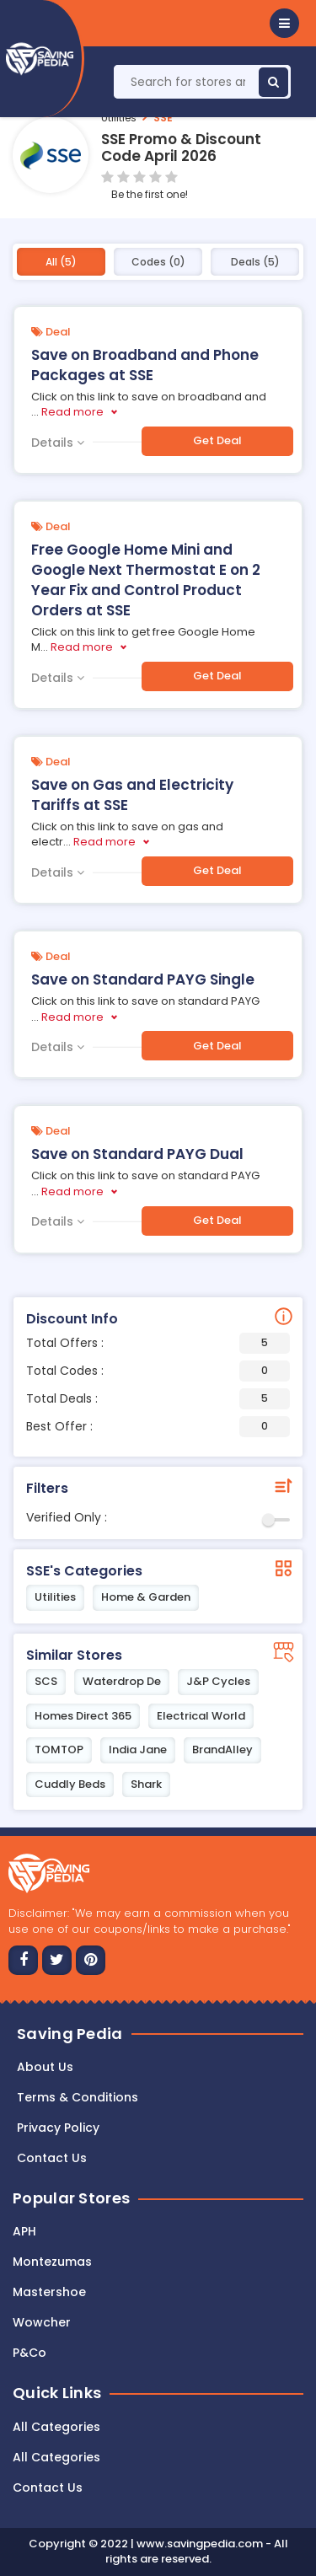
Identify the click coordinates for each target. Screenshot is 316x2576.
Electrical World (201, 1716)
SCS (46, 1681)
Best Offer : (158, 1426)
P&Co (29, 2352)
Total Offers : (158, 1343)
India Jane (138, 1749)
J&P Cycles (218, 1681)
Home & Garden (145, 1597)
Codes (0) (158, 262)
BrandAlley (222, 1749)
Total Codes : (158, 1371)
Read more (72, 412)
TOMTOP (59, 1749)
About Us (45, 2066)
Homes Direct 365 (83, 1716)
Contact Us (48, 2487)
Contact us (52, 2157)
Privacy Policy (58, 2127)
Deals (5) (255, 262)
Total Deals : (158, 1398)
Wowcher (42, 2322)
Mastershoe (49, 2292)
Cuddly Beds (70, 1784)
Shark (146, 1784)
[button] (284, 23)
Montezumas (52, 2261)
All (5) (61, 262)
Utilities (119, 117)
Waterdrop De (122, 1681)
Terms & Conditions (77, 2097)
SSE (163, 117)
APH (24, 2231)
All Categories (56, 2426)
